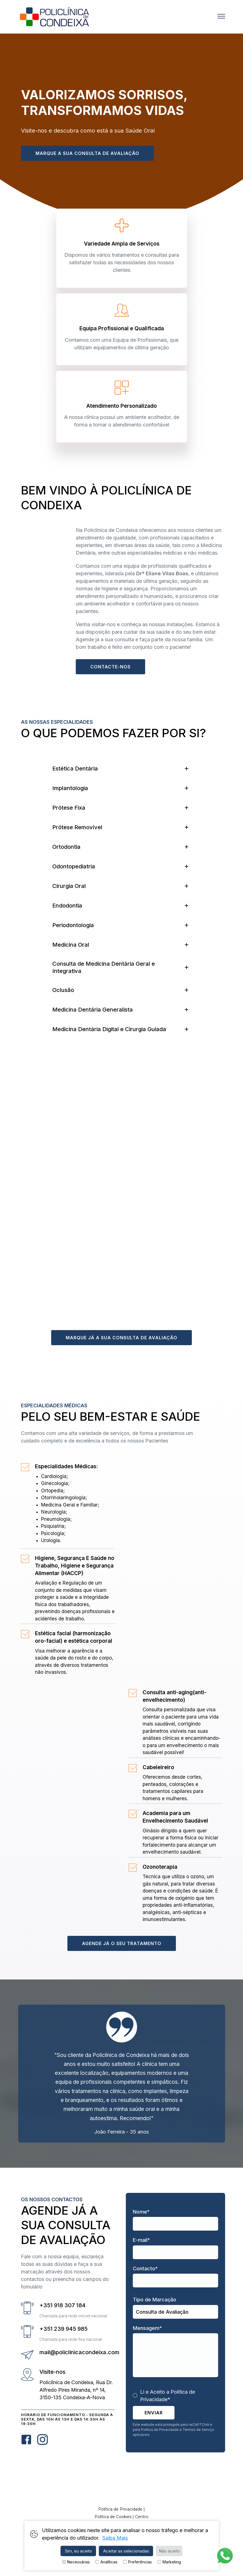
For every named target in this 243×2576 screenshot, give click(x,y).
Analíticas (106, 2562)
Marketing (169, 2562)
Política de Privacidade (160, 2429)
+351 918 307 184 (62, 2305)
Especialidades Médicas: (66, 1466)
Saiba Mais (115, 2538)
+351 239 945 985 (63, 2328)
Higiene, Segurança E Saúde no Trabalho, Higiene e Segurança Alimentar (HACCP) (74, 1565)
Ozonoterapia (160, 1867)
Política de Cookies (113, 2516)
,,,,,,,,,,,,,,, (175, 2312)
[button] (221, 17)
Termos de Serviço (198, 2429)
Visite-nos (52, 2371)
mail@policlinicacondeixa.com (79, 2352)
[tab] (121, 768)
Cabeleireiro (158, 1767)
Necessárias (76, 2562)
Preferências (137, 2562)
